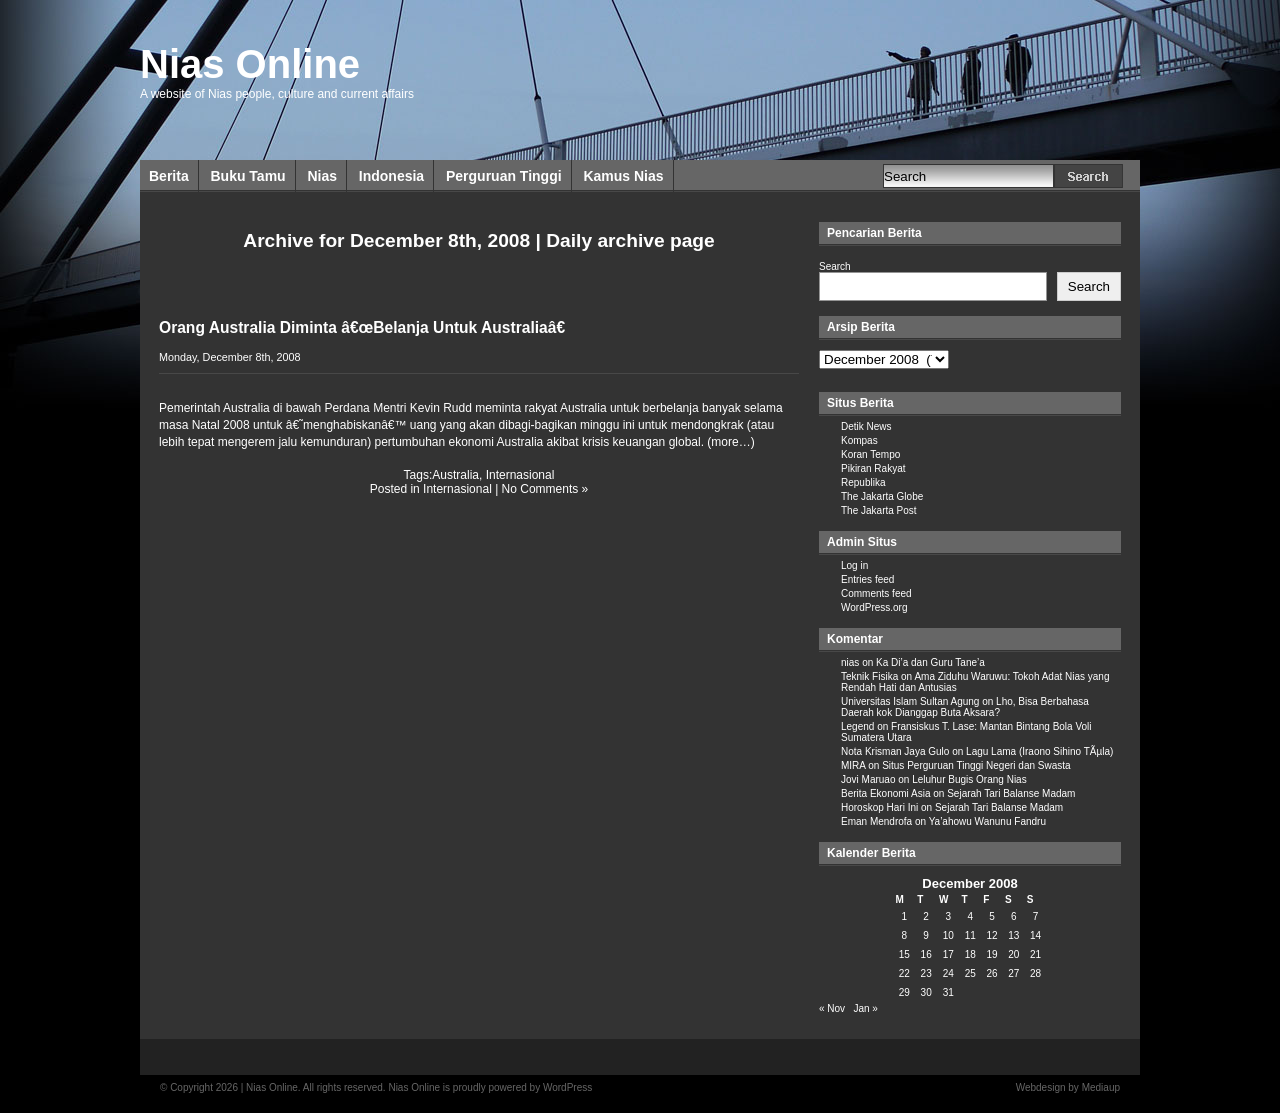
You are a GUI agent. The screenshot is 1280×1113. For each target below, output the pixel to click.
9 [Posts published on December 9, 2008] (926, 935)
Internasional (520, 475)
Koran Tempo (870, 454)
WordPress (567, 1087)
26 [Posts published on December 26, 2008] (991, 973)
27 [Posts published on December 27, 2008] (1013, 973)
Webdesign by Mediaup (1068, 1087)
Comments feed (876, 593)
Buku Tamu (247, 176)
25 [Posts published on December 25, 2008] (970, 973)
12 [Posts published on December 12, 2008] (991, 935)
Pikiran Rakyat (873, 468)
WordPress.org (874, 607)
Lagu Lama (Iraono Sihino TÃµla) (1039, 751)
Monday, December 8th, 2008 (229, 357)
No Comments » (545, 489)
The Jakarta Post (879, 510)
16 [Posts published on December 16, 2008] (926, 954)
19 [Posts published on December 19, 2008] (991, 954)
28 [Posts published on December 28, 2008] (1035, 973)
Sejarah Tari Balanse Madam (1011, 793)
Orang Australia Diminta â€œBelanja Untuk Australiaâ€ (367, 327)
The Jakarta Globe (882, 496)
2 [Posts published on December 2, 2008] (926, 916)
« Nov (832, 1008)
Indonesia (391, 176)
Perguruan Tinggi (504, 176)
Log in (854, 565)
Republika (863, 482)
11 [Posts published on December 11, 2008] (970, 935)
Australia (455, 475)
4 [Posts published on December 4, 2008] (970, 916)
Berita (169, 176)
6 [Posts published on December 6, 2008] (1014, 916)
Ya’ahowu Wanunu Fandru (987, 821)
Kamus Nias (623, 176)
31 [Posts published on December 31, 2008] (948, 992)
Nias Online (250, 64)
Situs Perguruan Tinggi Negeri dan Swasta (976, 765)
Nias (322, 176)
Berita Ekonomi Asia (886, 793)
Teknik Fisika (869, 676)
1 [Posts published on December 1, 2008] (905, 916)
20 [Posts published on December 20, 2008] (1013, 954)
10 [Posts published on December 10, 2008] (948, 935)
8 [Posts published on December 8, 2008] (905, 935)
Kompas (859, 440)
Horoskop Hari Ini (879, 807)
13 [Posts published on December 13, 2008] (1013, 935)
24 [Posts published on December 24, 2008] (948, 973)
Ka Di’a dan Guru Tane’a (930, 662)
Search (835, 266)
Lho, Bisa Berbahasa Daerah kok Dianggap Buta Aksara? (965, 707)
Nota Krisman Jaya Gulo (895, 751)
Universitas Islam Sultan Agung (910, 701)
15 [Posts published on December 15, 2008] (904, 954)
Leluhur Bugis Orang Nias (969, 779)
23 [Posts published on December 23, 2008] (926, 973)
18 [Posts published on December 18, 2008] (970, 954)
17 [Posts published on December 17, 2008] (948, 954)
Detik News (866, 426)
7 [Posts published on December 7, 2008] (1036, 916)
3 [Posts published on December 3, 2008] (948, 916)
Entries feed (867, 579)
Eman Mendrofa (876, 821)
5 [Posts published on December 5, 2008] (992, 916)
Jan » (865, 1008)
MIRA (853, 765)
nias (850, 662)
